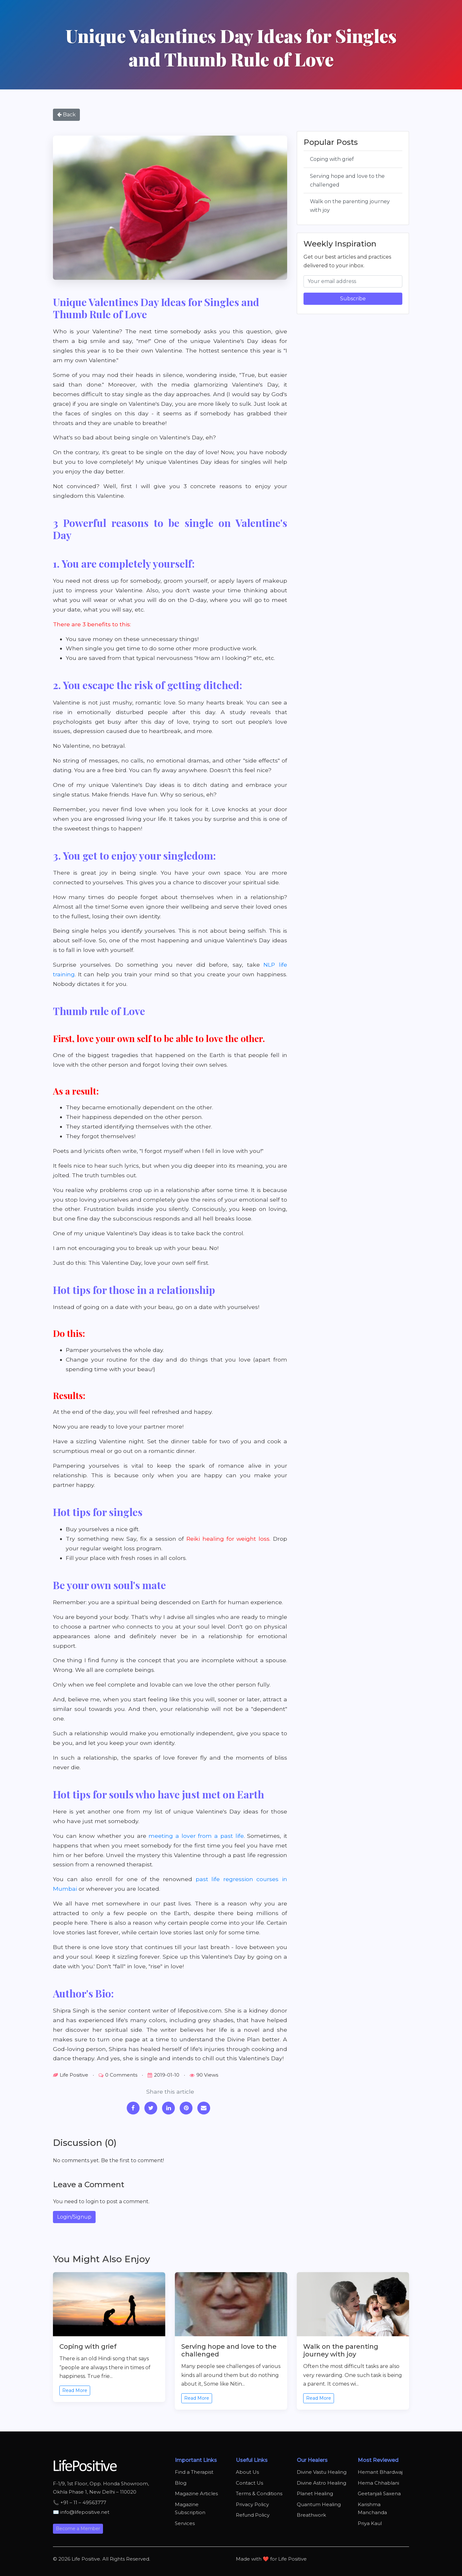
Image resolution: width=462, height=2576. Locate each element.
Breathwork (311, 2515)
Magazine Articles (196, 2493)
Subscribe (353, 299)
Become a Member (78, 2528)
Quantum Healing (319, 2504)
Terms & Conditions (259, 2493)
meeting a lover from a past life (196, 1835)
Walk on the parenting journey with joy (350, 205)
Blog (180, 2483)
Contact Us (249, 2483)
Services (185, 2523)
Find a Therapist (194, 2472)
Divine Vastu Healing (321, 2472)
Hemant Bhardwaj (380, 2472)
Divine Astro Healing (321, 2483)
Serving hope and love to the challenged (347, 180)
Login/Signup (74, 2217)
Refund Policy (253, 2515)
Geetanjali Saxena (379, 2493)
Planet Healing (315, 2493)
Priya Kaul (370, 2523)
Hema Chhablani (378, 2483)
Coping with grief (332, 159)
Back (66, 115)
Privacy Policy (252, 2504)
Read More (74, 2390)
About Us (247, 2472)
